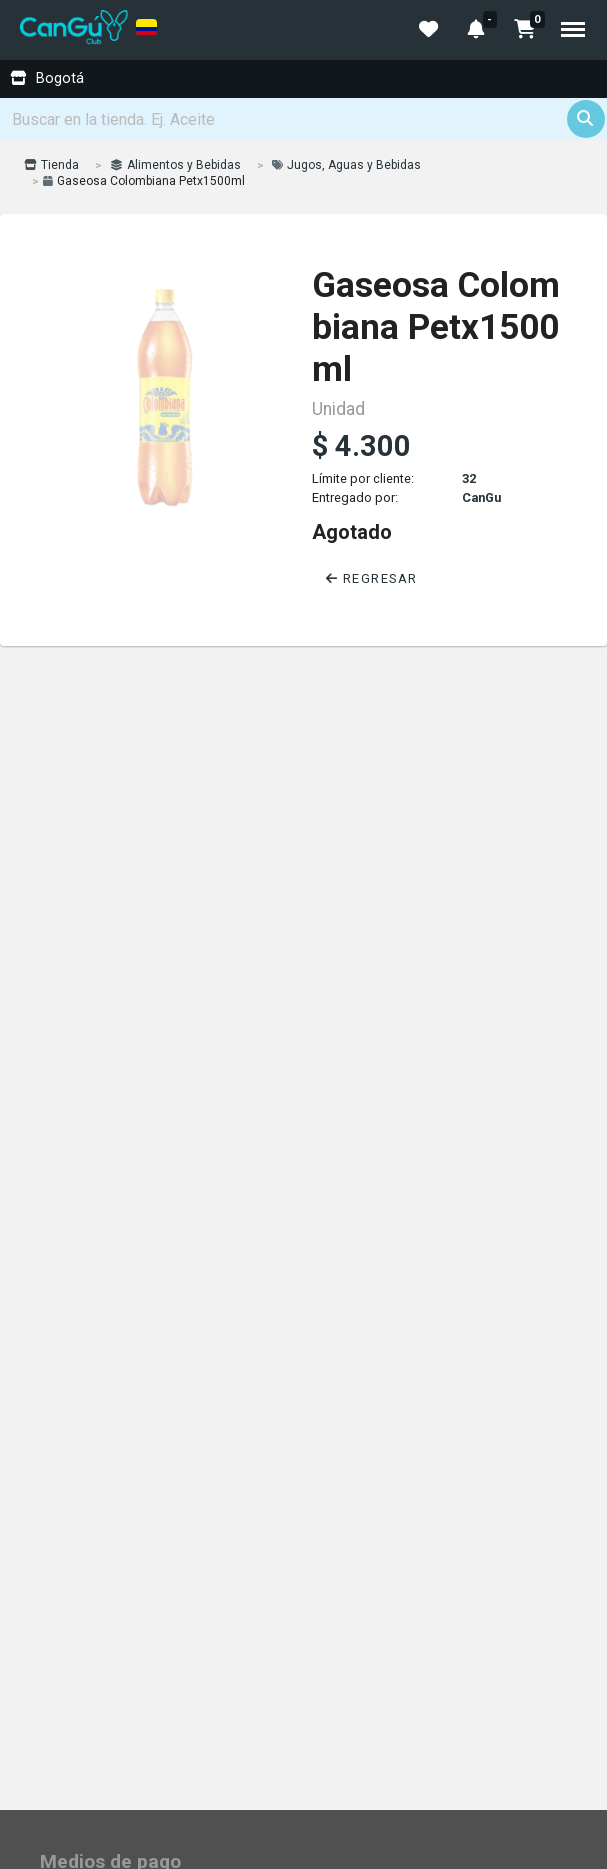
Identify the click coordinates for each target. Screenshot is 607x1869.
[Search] (303, 119)
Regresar (372, 578)
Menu (573, 29)
